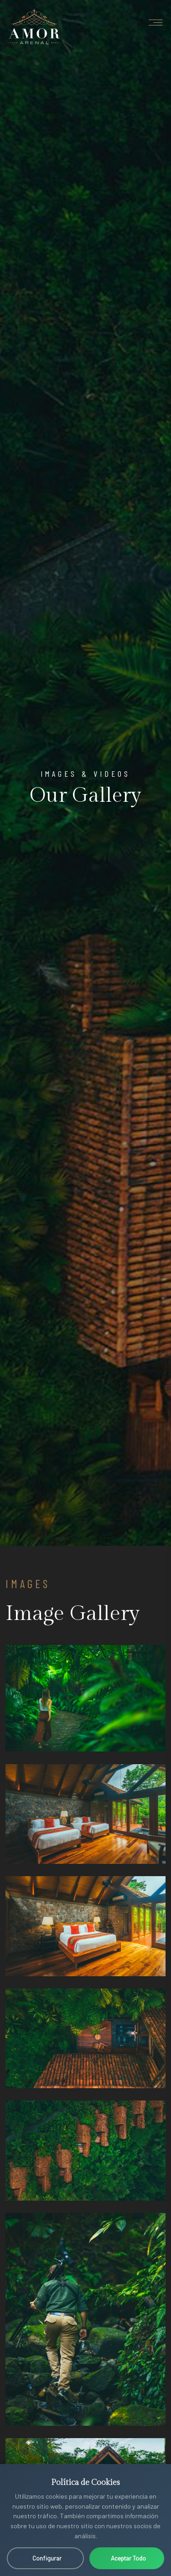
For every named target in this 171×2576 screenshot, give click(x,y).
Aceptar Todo (128, 2558)
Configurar (47, 2558)
